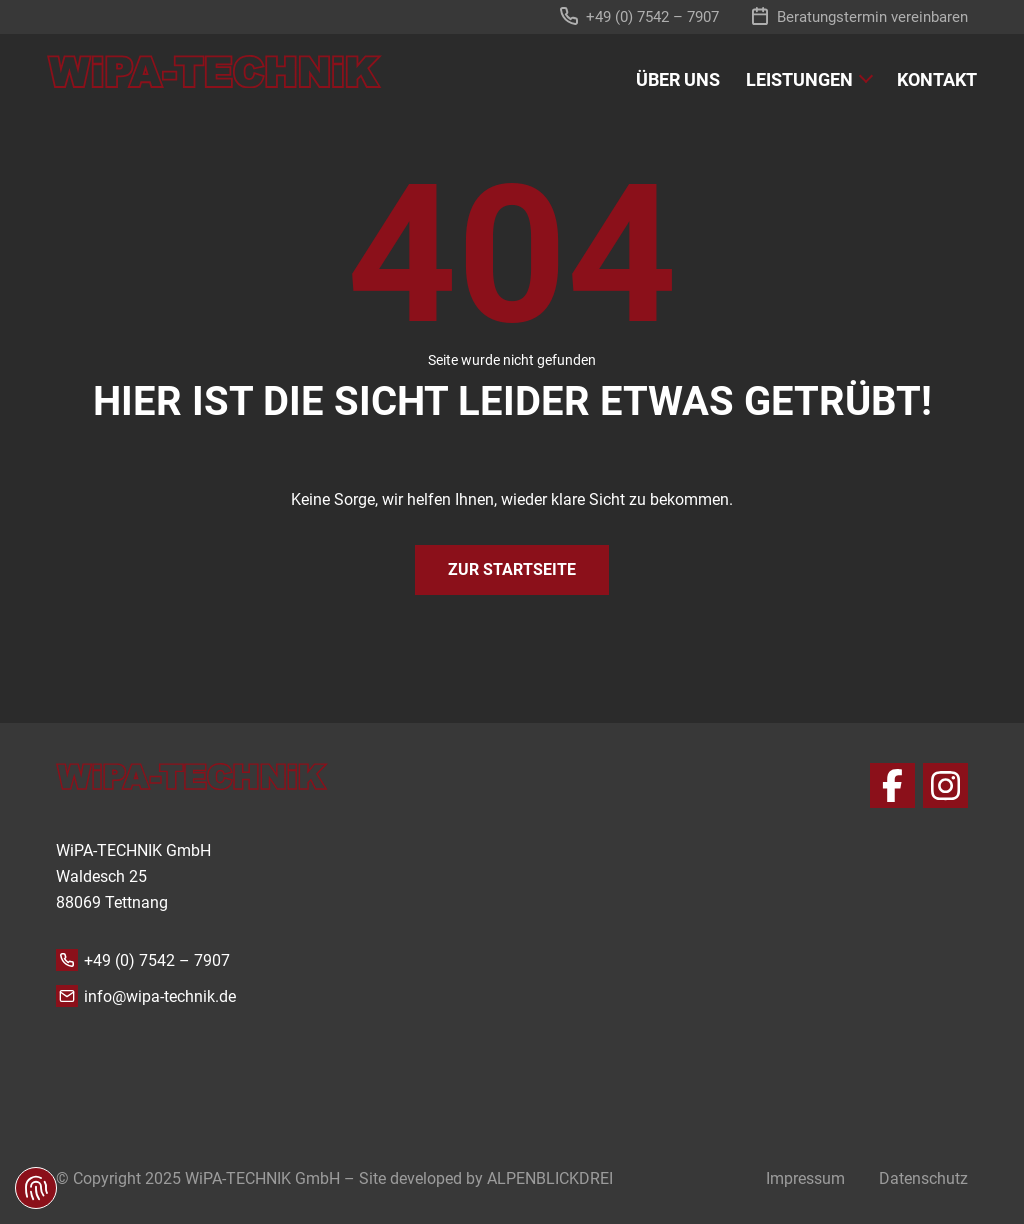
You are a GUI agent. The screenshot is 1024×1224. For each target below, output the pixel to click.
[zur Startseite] (214, 71)
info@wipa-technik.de (160, 996)
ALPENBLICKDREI (550, 1178)
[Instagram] (945, 785)
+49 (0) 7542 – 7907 (157, 960)
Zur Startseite (512, 569)
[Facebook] (892, 785)
